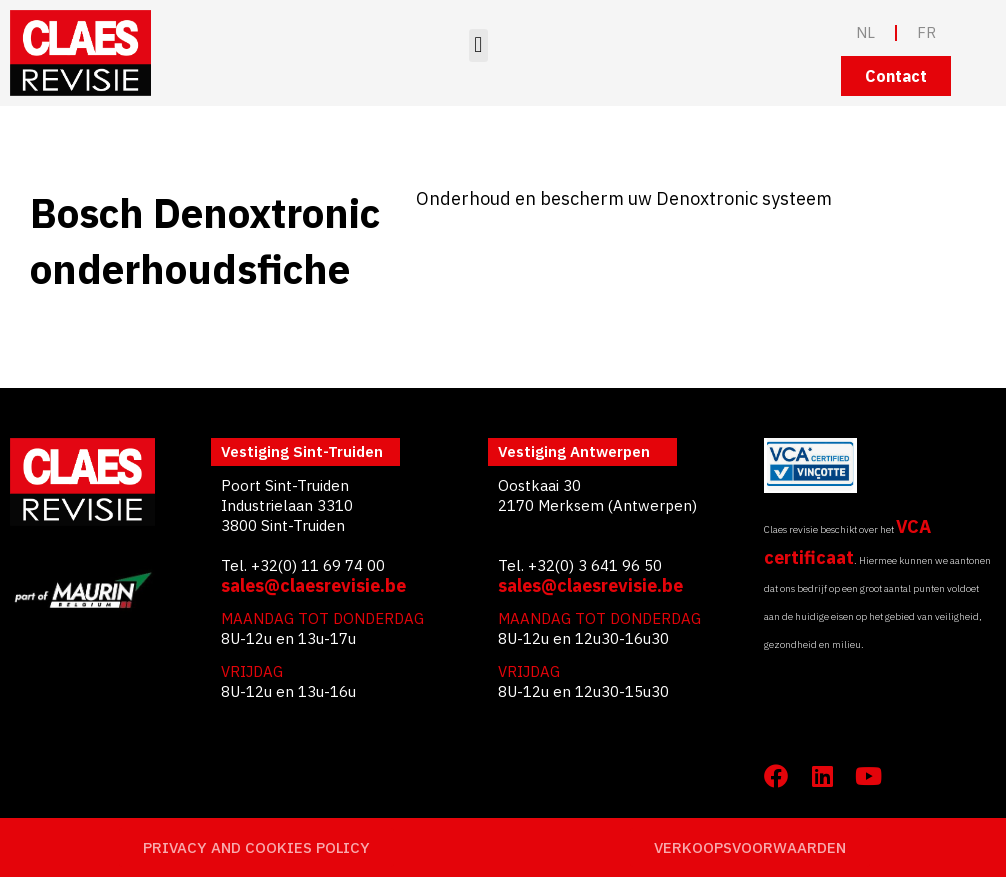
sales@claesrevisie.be (313, 585)
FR (926, 32)
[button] (478, 45)
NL (865, 32)
